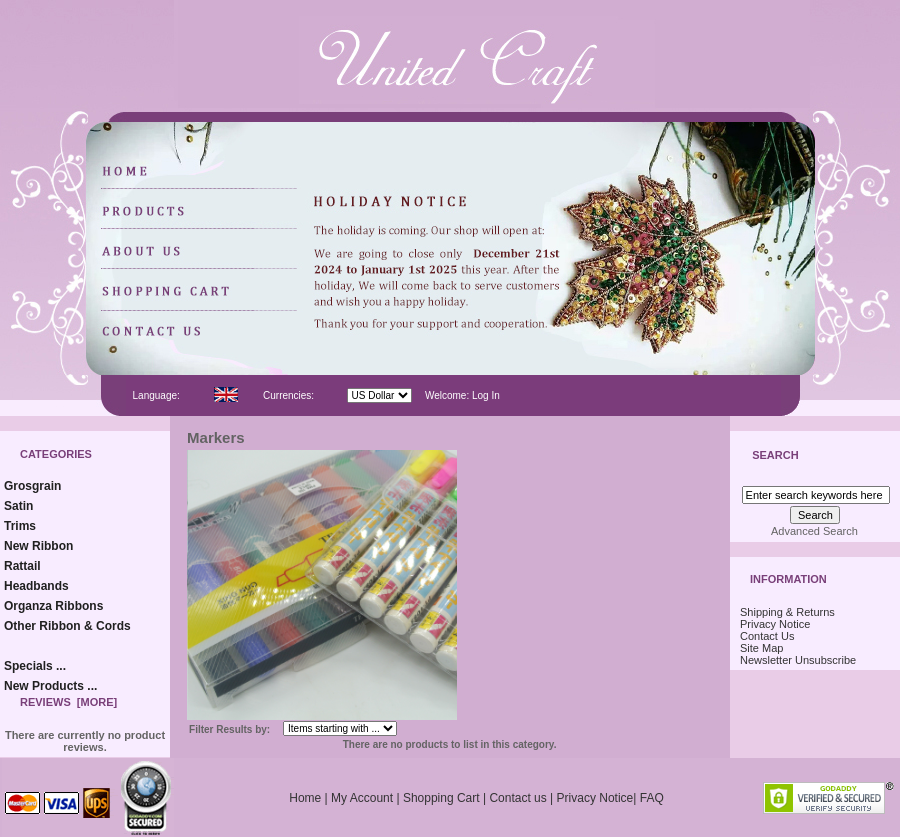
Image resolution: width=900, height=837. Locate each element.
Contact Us (767, 636)
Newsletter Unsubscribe (798, 660)
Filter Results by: (229, 729)
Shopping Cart (441, 798)
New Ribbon (38, 546)
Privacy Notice (775, 624)
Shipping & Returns (787, 612)
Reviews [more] (68, 702)
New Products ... (50, 686)
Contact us (517, 798)
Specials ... (35, 666)
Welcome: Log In (462, 395)
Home (305, 798)
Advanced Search (814, 531)
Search (775, 456)
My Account (362, 798)
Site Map (761, 648)
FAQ (652, 798)
